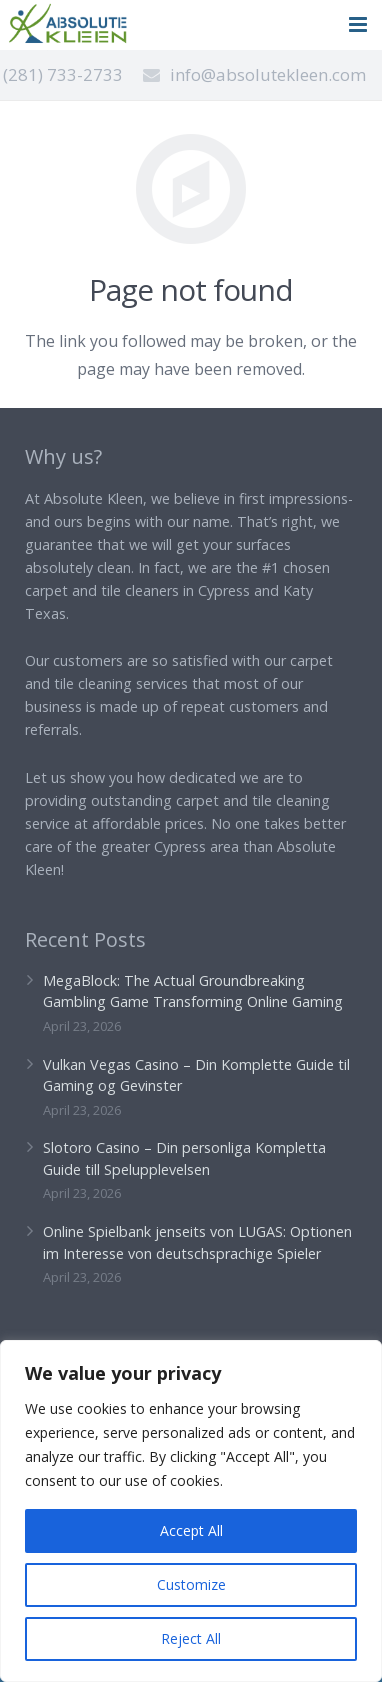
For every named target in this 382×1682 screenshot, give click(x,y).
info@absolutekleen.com (268, 74)
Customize (191, 1584)
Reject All (191, 1638)
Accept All (191, 1530)
